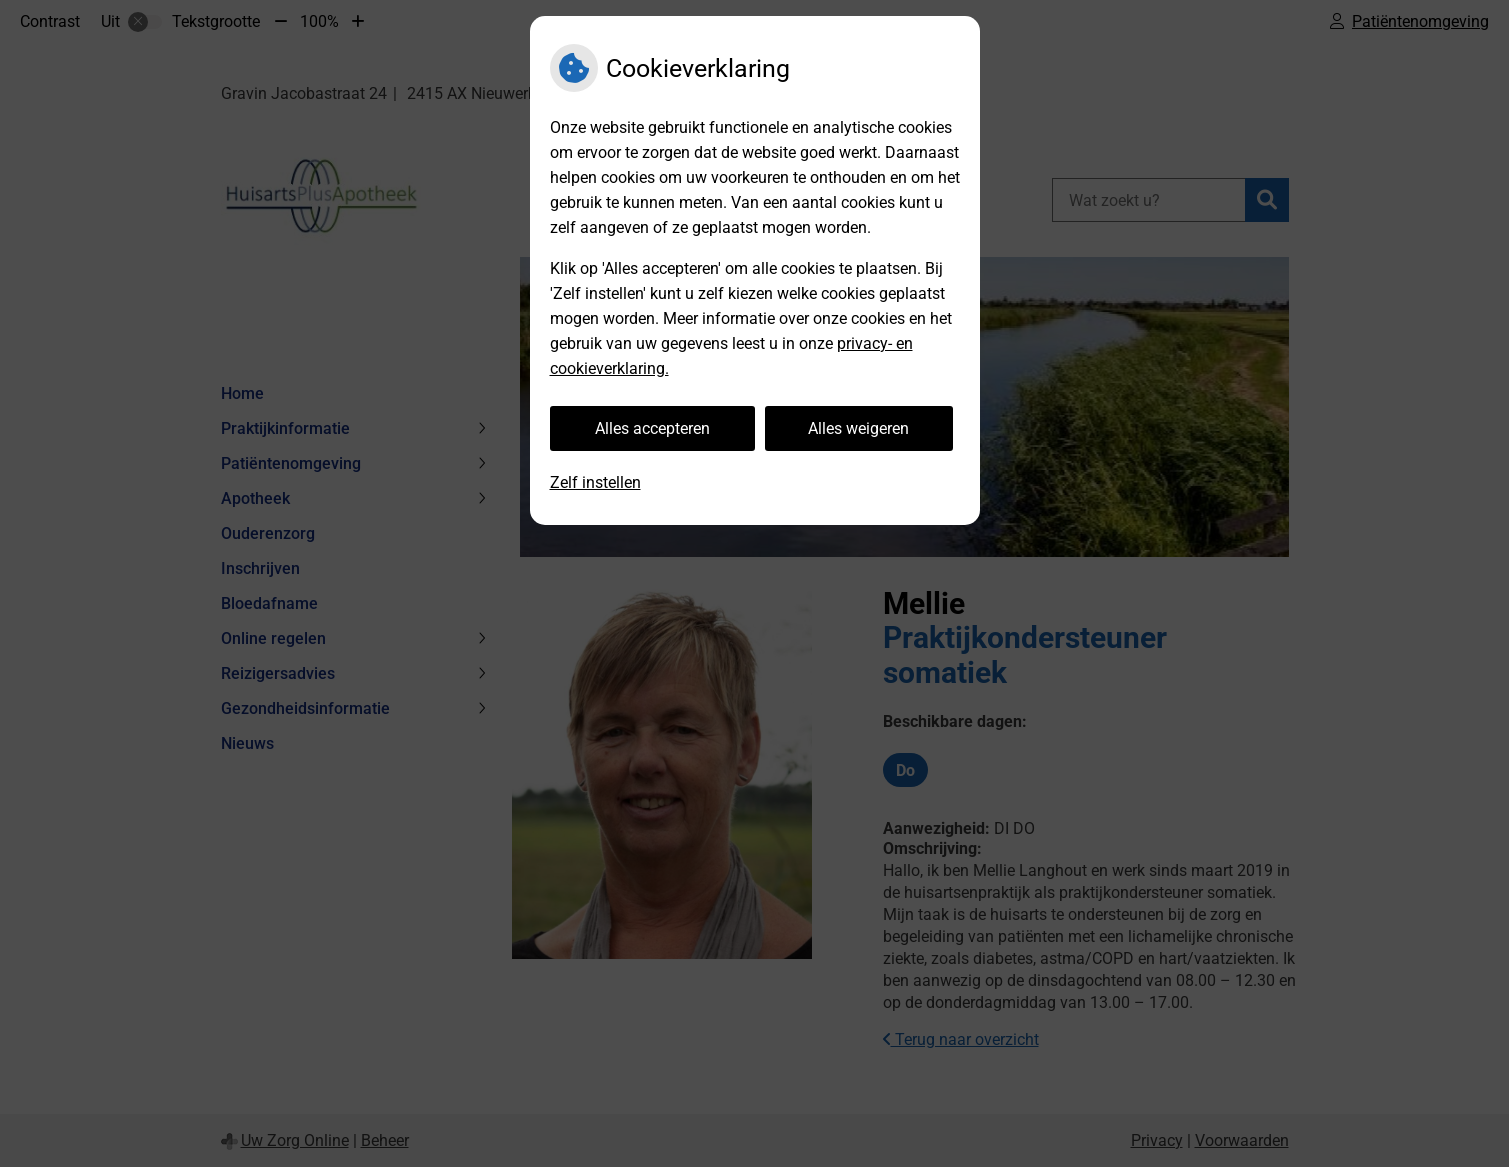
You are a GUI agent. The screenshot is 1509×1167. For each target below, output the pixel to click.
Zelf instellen (595, 482)
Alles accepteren (652, 428)
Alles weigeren (858, 428)
